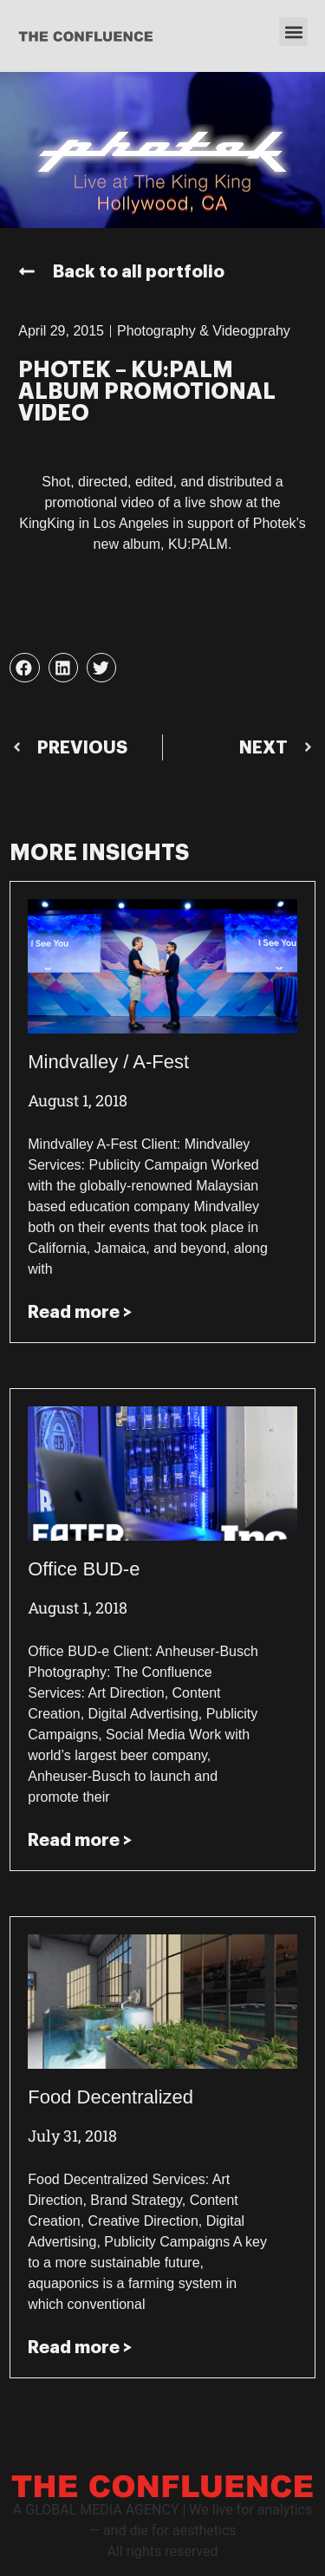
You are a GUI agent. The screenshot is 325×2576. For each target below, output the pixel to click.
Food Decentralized (110, 2097)
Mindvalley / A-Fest (108, 1062)
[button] (293, 31)
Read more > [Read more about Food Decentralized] (80, 2347)
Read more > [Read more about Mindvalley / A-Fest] (80, 1312)
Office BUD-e (84, 1569)
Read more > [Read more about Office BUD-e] (80, 1840)
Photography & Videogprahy (203, 330)
